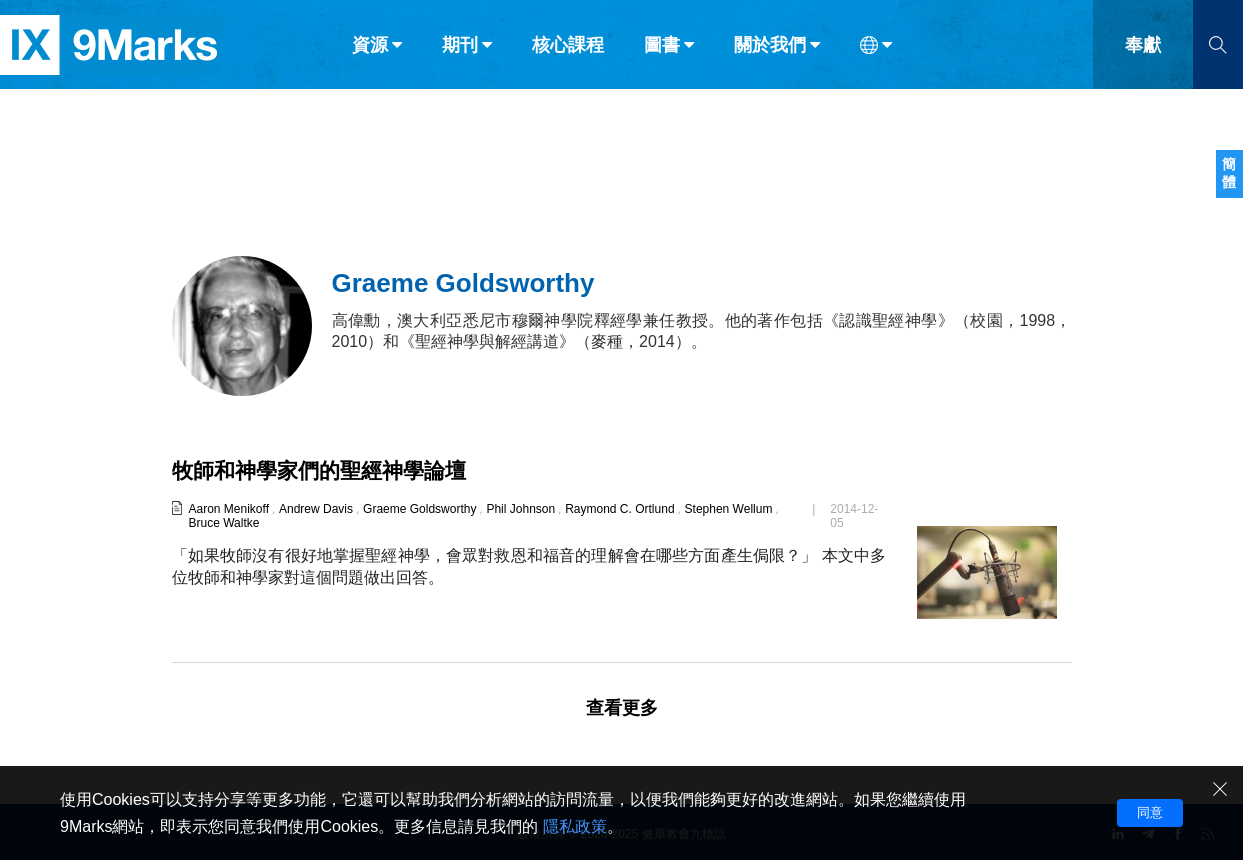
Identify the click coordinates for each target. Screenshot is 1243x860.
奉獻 (1143, 58)
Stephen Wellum (729, 509)
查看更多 (622, 708)
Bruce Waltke (223, 523)
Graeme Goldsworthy (419, 509)
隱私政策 (575, 826)
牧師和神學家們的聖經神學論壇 (326, 470)
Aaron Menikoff (228, 509)
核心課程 (568, 58)
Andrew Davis (316, 509)
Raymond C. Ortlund (619, 509)
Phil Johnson (520, 509)
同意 (1150, 812)
